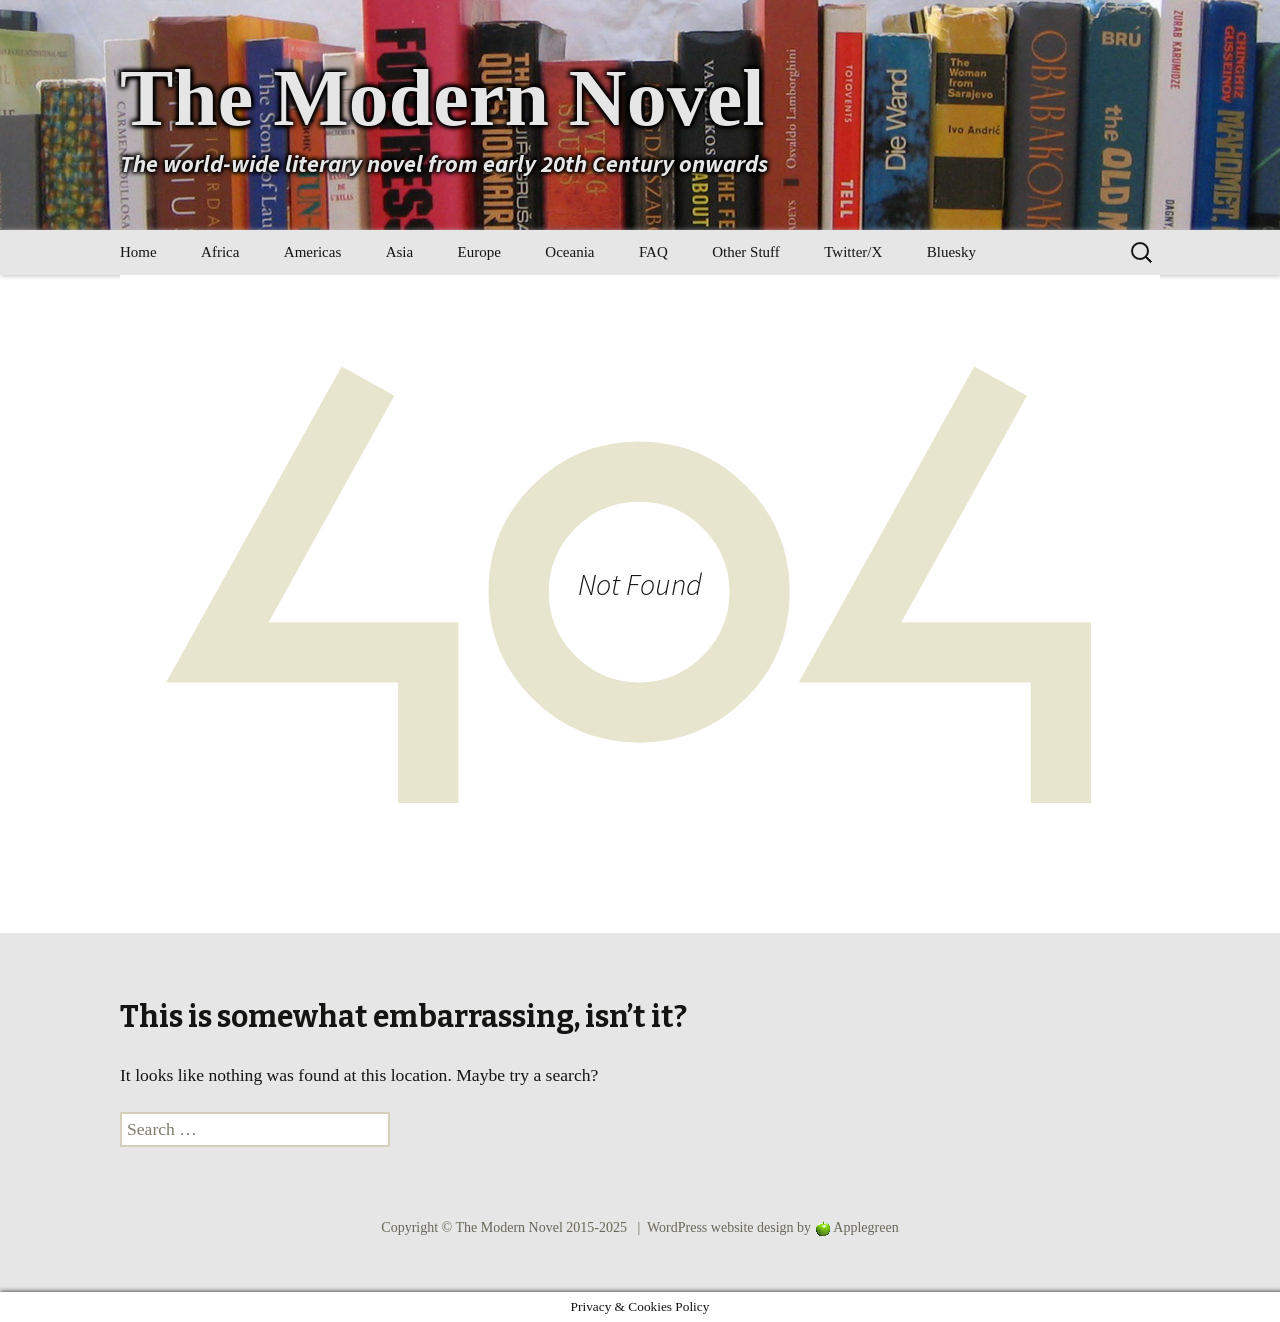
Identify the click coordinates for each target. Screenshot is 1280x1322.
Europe (479, 252)
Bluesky (951, 252)
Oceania (569, 252)
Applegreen (865, 1227)
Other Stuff (746, 252)
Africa (220, 252)
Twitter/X (853, 252)
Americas (312, 252)
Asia (400, 252)
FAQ (653, 252)
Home (138, 252)
